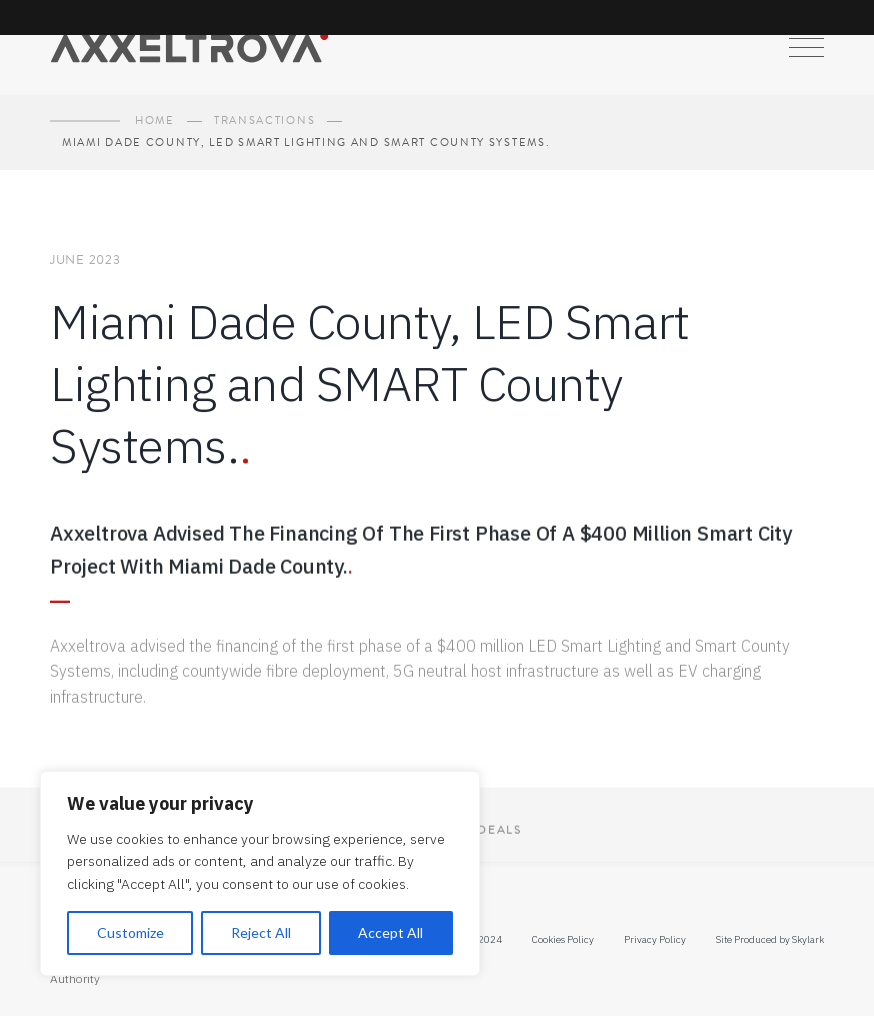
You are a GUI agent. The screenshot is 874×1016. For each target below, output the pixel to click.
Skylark (808, 939)
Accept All (390, 932)
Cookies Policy (563, 939)
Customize (130, 932)
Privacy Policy (655, 939)
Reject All (261, 932)
